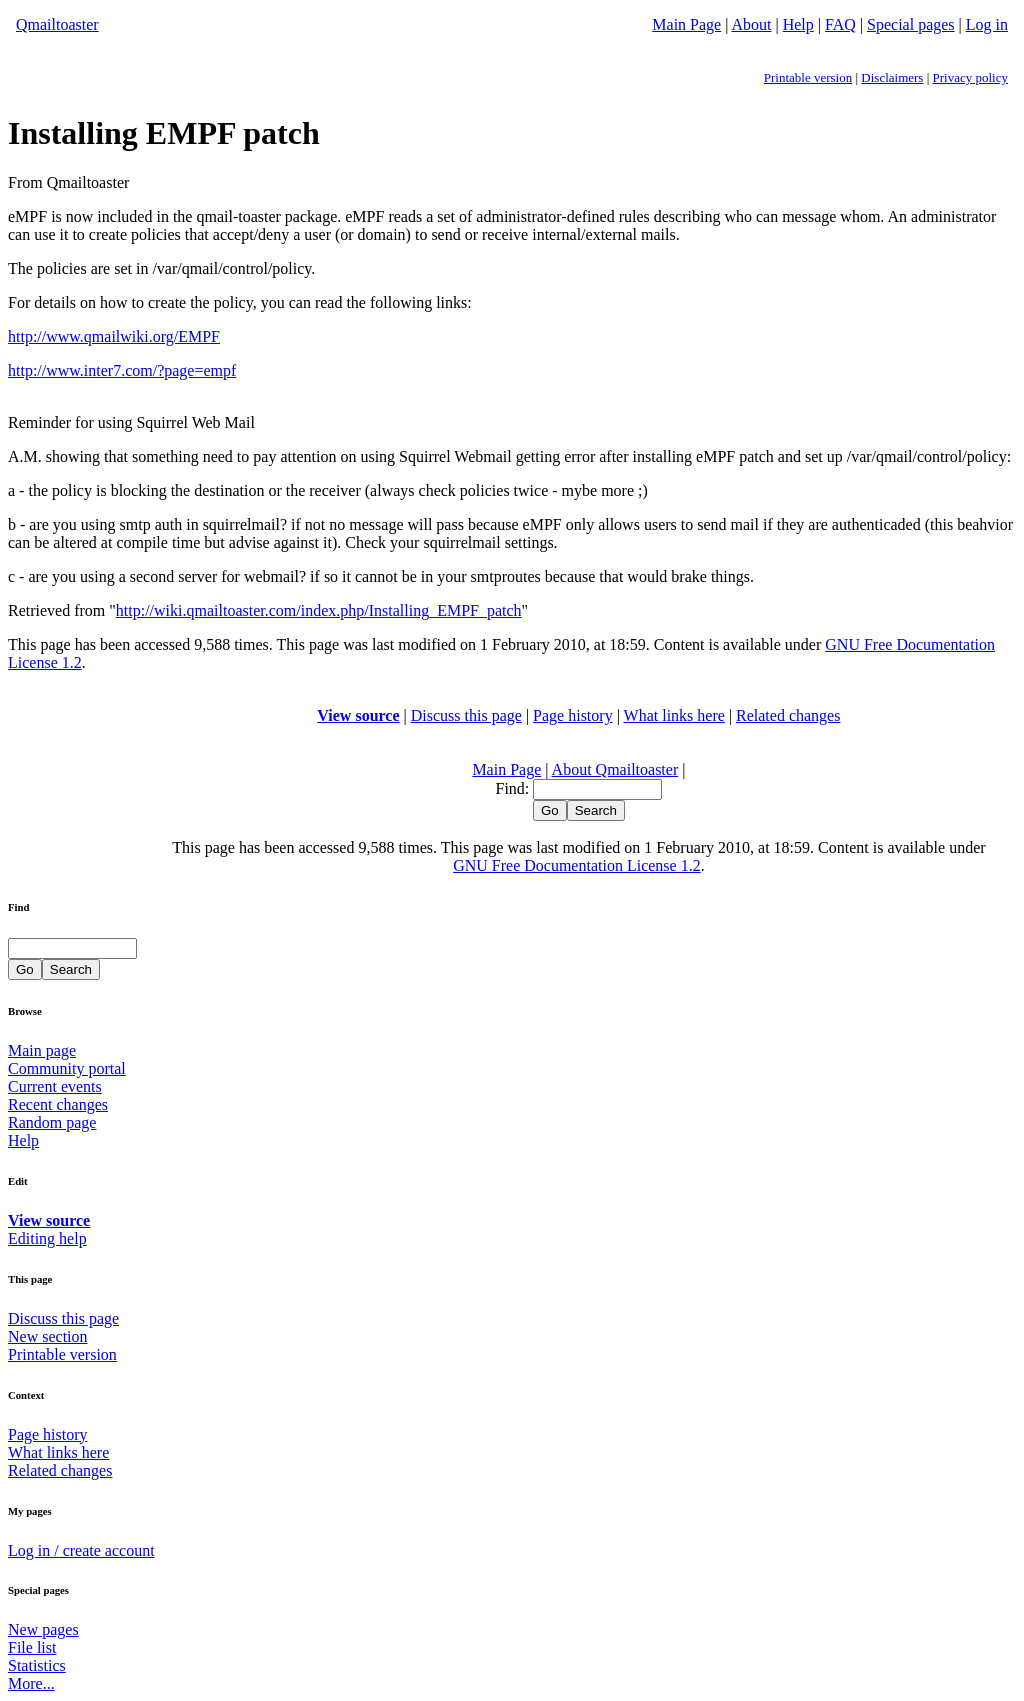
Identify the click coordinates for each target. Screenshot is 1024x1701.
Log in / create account (81, 1550)
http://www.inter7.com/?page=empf (122, 370)
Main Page (686, 24)
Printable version (808, 77)
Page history (573, 715)
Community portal (67, 1068)
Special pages (911, 24)
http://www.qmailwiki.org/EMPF (114, 336)
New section (48, 1336)
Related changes (788, 715)
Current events (55, 1086)
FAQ (840, 24)
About (752, 24)
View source (358, 715)
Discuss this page (466, 715)
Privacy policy (970, 77)
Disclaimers (892, 77)
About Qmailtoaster (615, 769)
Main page (42, 1050)
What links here (674, 715)
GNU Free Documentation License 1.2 (576, 865)
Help (798, 24)
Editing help (47, 1238)
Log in (987, 24)
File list (32, 1647)
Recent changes (58, 1104)
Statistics (37, 1665)
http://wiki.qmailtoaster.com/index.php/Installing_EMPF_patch (319, 610)
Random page (52, 1122)
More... (31, 1683)
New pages (43, 1629)
